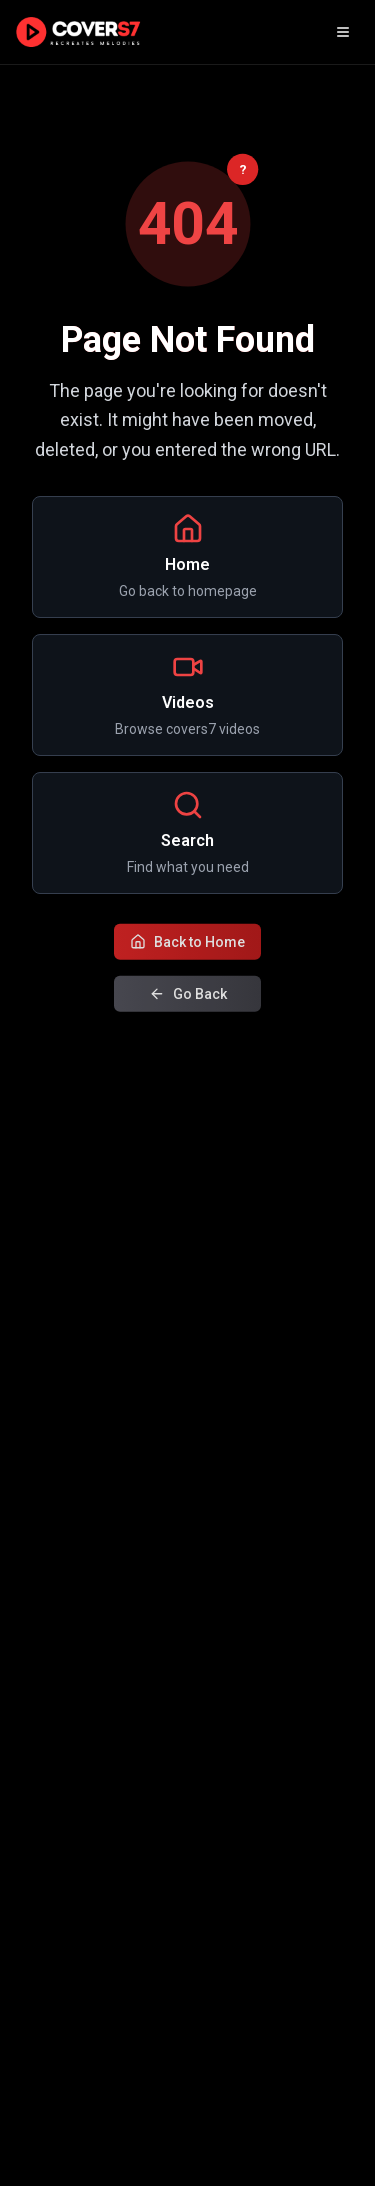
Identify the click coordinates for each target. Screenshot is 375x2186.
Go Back (188, 995)
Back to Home (187, 943)
